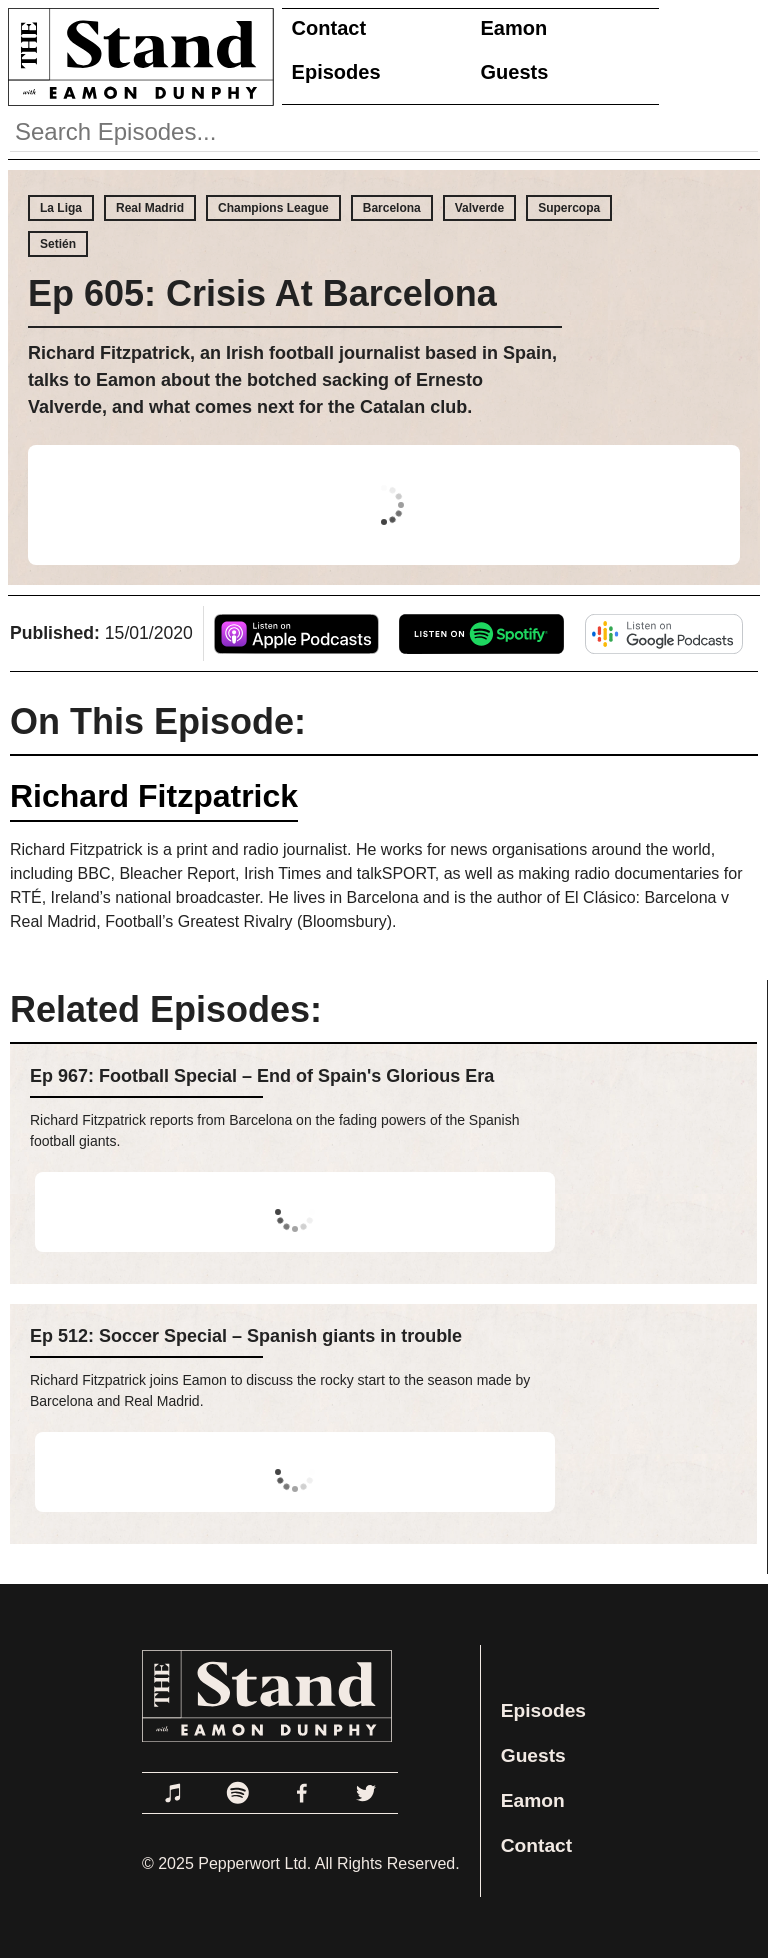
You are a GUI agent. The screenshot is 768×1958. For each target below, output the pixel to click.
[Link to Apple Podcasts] (174, 1793)
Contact (329, 28)
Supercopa (569, 208)
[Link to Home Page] (137, 56)
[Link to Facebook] (302, 1793)
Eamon (514, 28)
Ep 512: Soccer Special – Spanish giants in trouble (246, 1336)
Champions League (273, 208)
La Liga (61, 208)
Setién (58, 244)
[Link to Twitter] (366, 1793)
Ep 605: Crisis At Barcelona (262, 293)
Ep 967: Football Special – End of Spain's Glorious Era (262, 1076)
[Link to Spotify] (238, 1793)
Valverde (479, 208)
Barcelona (392, 208)
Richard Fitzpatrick (154, 796)
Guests (515, 72)
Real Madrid (150, 208)
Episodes (336, 72)
